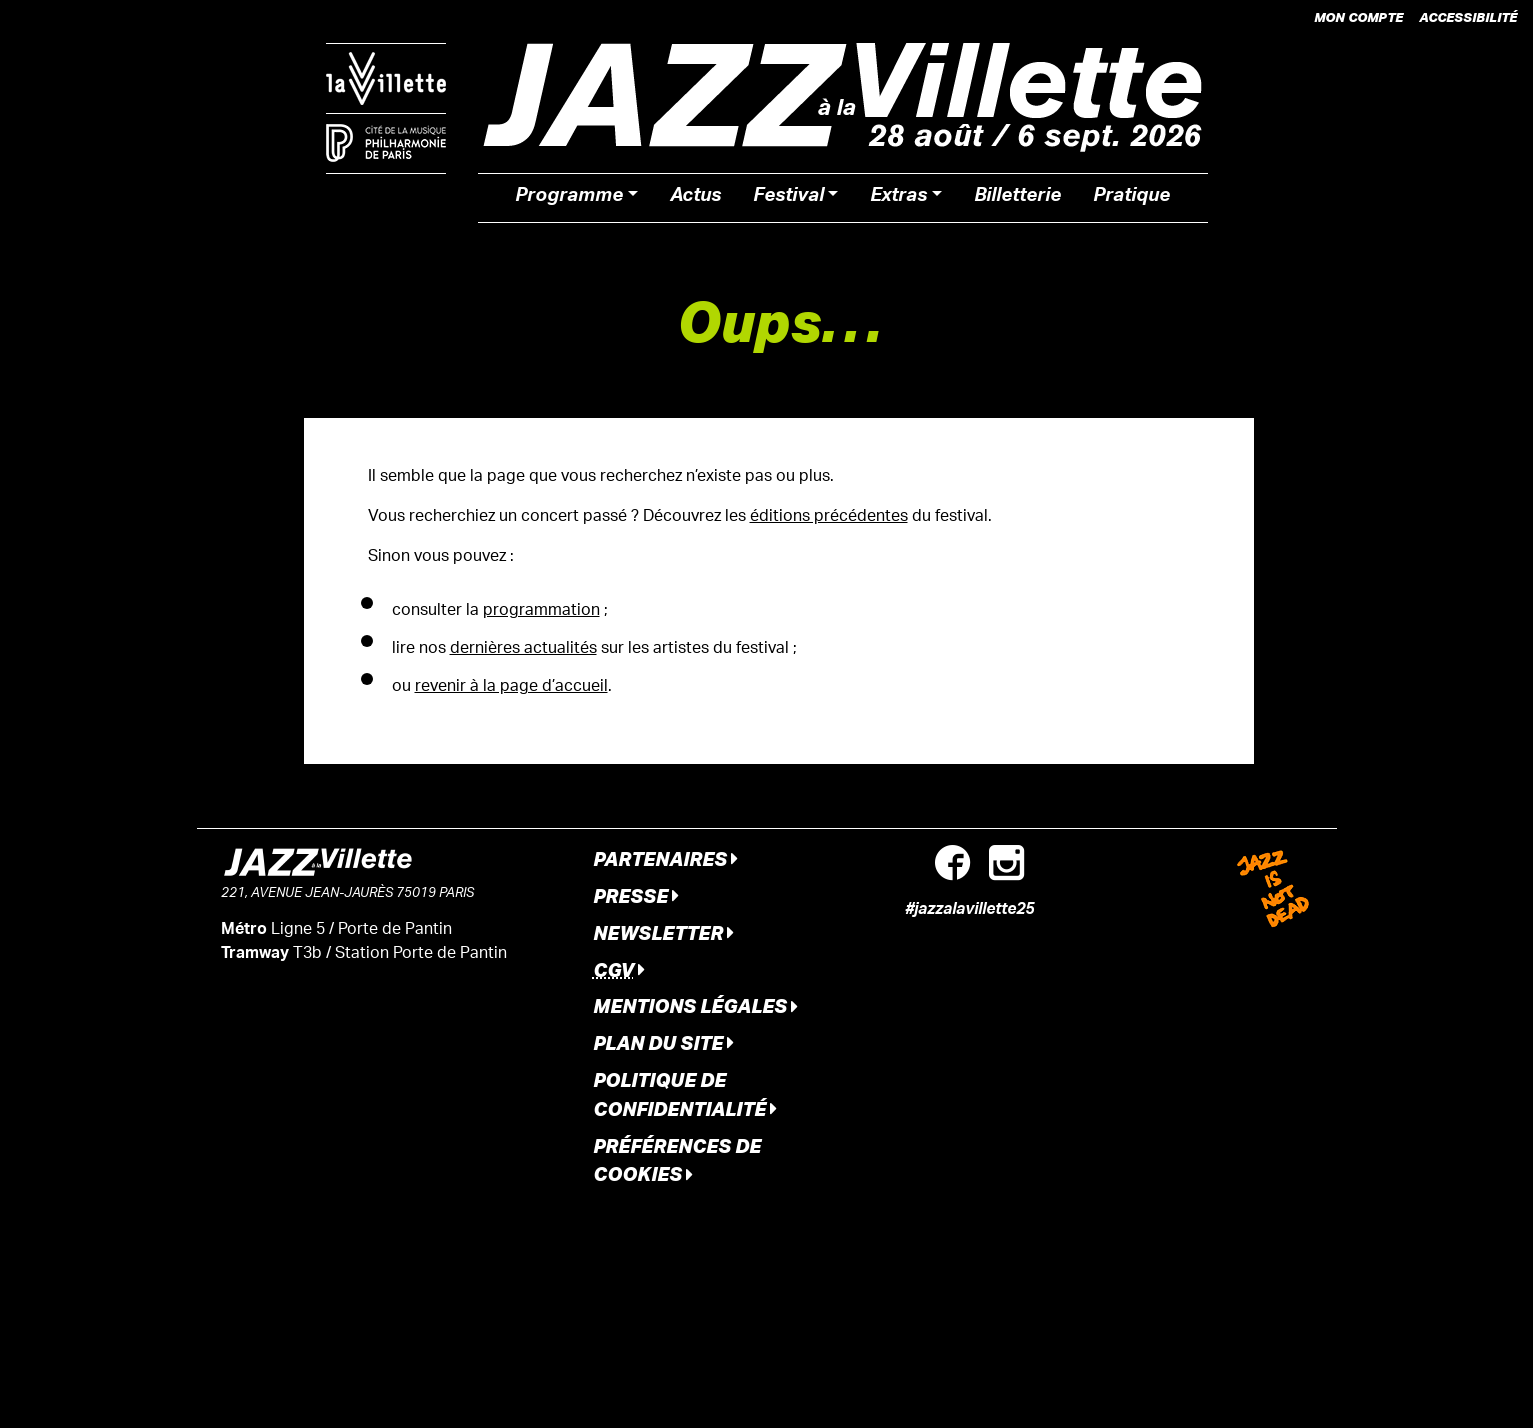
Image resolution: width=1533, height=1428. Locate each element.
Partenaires (665, 858)
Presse (636, 895)
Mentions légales (695, 1005)
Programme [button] (569, 198)
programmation (541, 611)
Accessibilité (1468, 17)
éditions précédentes (829, 517)
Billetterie (1017, 198)
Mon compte (1358, 17)
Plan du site (663, 1042)
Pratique (1131, 198)
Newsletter (663, 932)
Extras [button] (898, 198)
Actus (695, 198)
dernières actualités (523, 649)
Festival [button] (788, 198)
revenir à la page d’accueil (511, 687)
